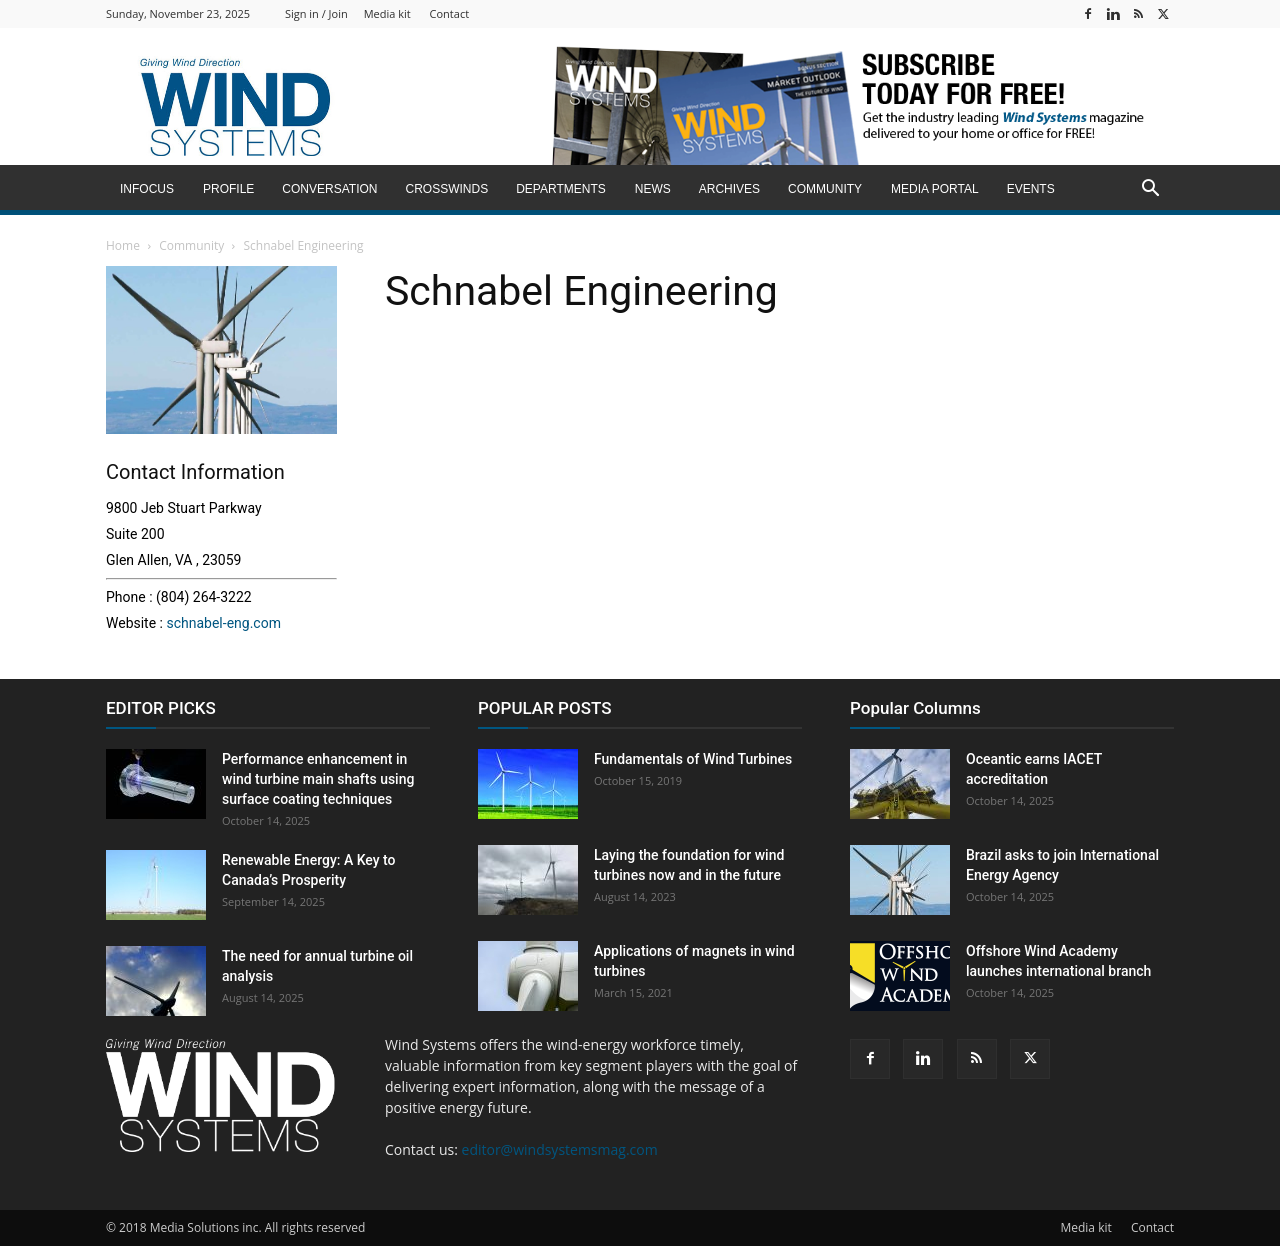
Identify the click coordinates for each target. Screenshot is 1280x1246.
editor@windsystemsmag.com (560, 1149)
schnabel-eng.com (223, 623)
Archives (729, 189)
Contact (450, 13)
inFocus (147, 189)
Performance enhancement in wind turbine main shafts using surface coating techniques (318, 779)
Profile (228, 189)
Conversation (329, 189)
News (653, 189)
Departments (561, 189)
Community (825, 189)
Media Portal (935, 189)
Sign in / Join (316, 13)
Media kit (387, 13)
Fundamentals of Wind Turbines (693, 759)
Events (1031, 189)
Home (123, 245)
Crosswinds (446, 189)
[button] (1150, 190)
